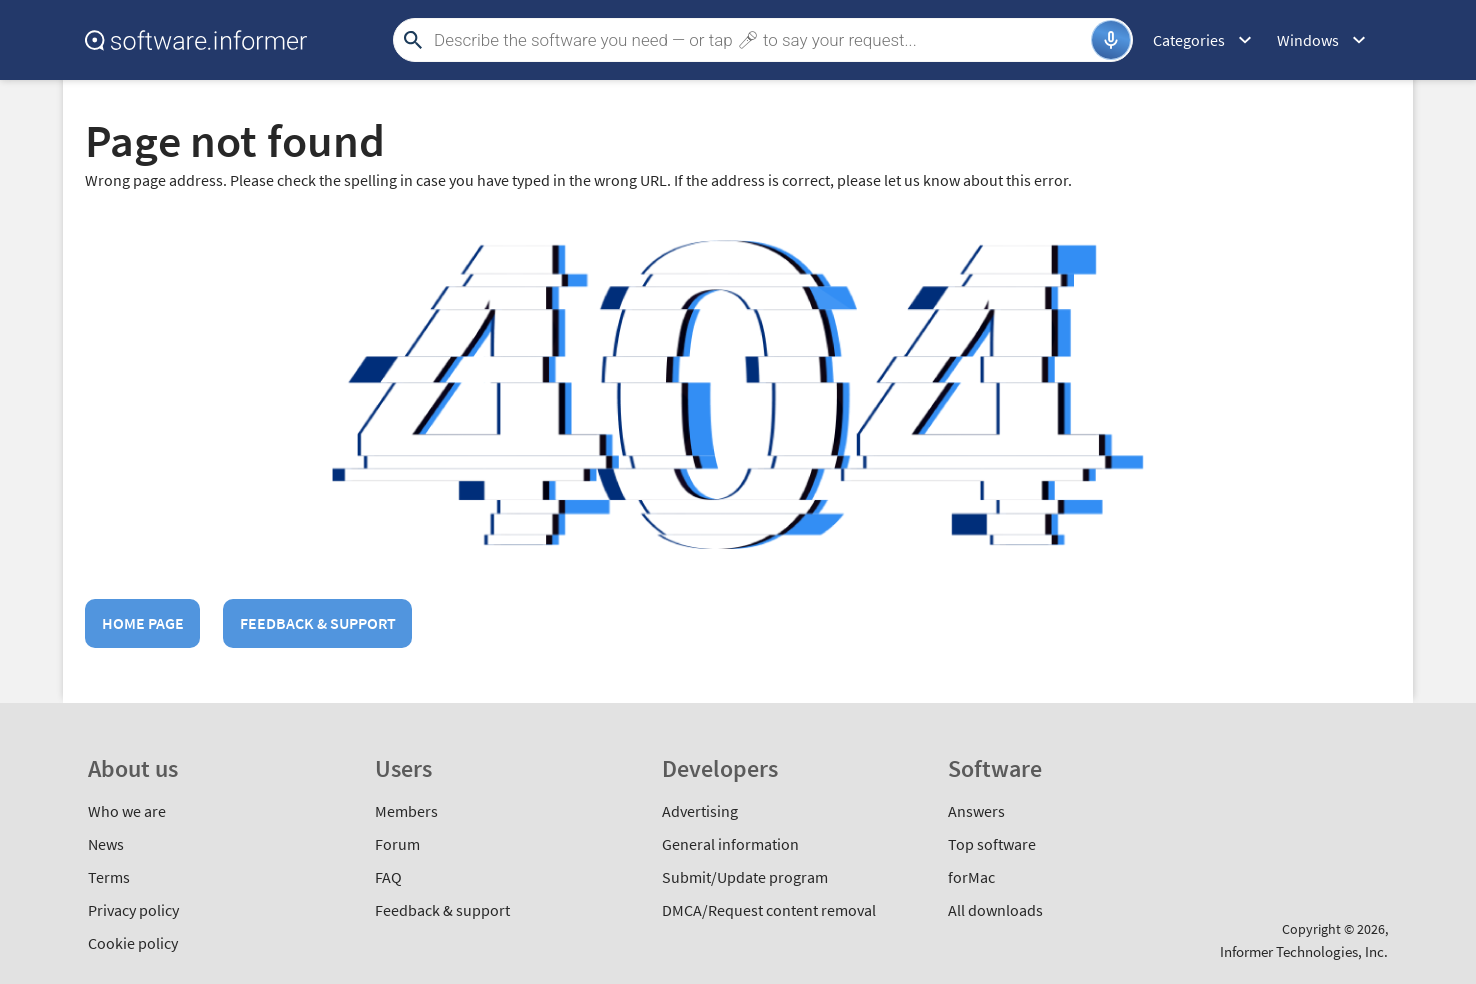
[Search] (760, 40)
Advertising (700, 811)
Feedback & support (318, 623)
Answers (976, 811)
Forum (397, 844)
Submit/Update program (745, 877)
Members (406, 811)
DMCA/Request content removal (769, 910)
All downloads (995, 910)
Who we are (127, 811)
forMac (971, 877)
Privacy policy (133, 910)
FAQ (388, 877)
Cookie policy (133, 943)
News (106, 844)
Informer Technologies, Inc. (1304, 951)
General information (730, 844)
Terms (109, 877)
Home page (143, 623)
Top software (992, 844)
